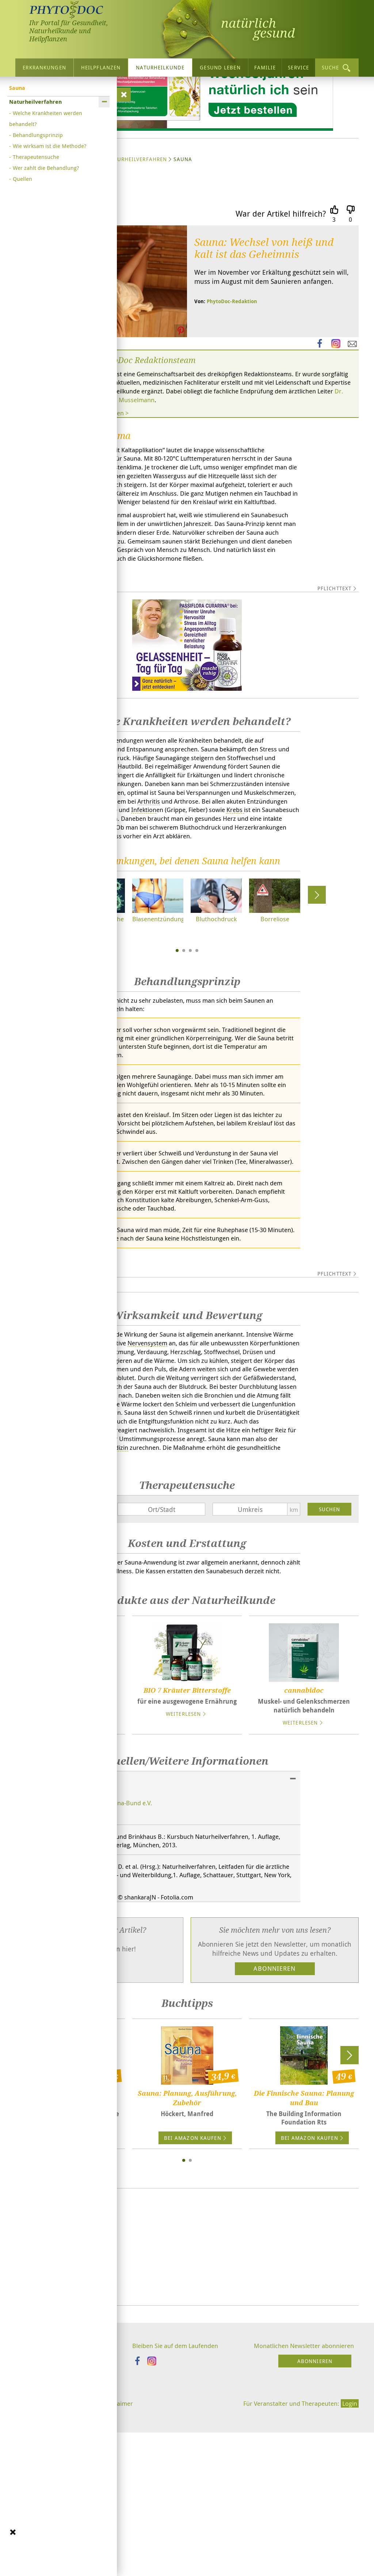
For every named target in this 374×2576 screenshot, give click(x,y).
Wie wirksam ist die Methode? (49, 145)
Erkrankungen (44, 67)
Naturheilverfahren (137, 228)
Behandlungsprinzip (38, 134)
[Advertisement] (187, 2417)
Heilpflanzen (101, 67)
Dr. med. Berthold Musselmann (227, 470)
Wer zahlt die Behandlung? (46, 167)
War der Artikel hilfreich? (281, 283)
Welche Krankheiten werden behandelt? (45, 118)
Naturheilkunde (160, 67)
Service (298, 67)
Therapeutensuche (36, 156)
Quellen (22, 178)
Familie (265, 67)
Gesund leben (220, 67)
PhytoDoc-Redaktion (232, 370)
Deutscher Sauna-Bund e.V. (117, 1969)
